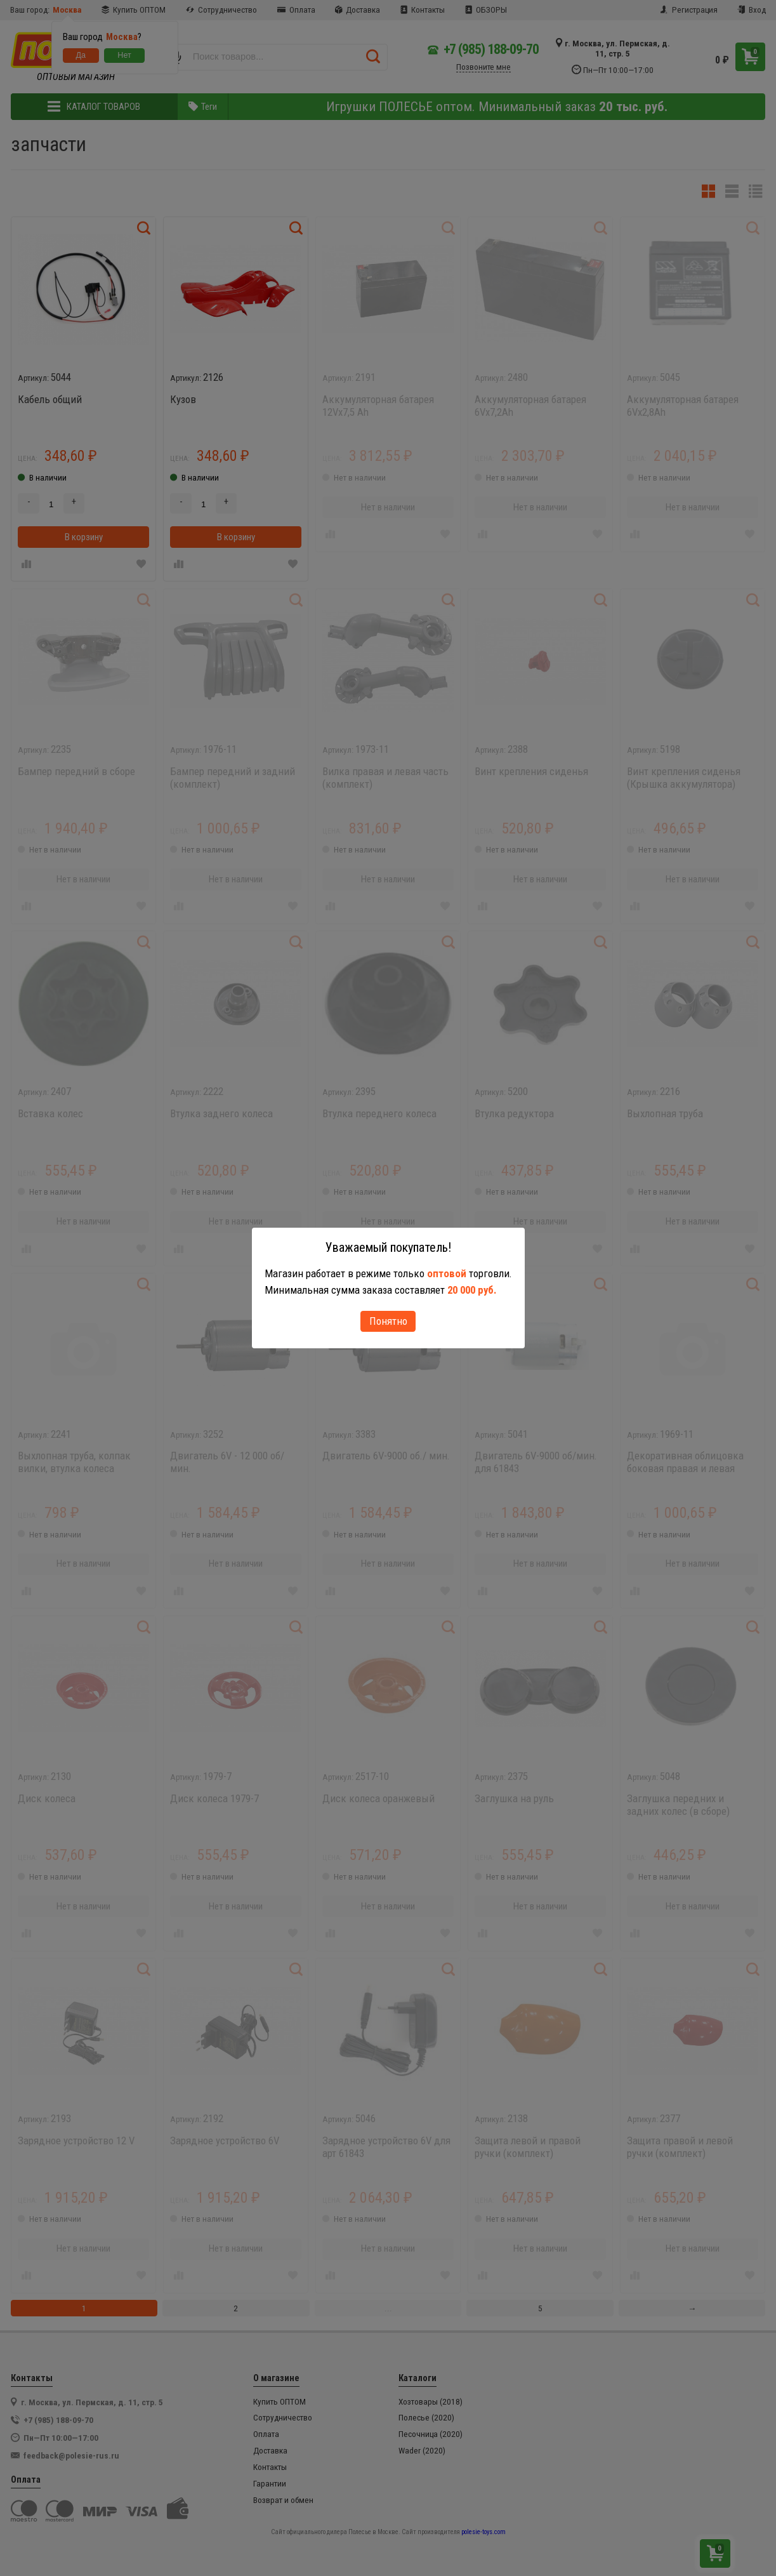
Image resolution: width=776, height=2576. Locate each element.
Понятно (388, 1321)
